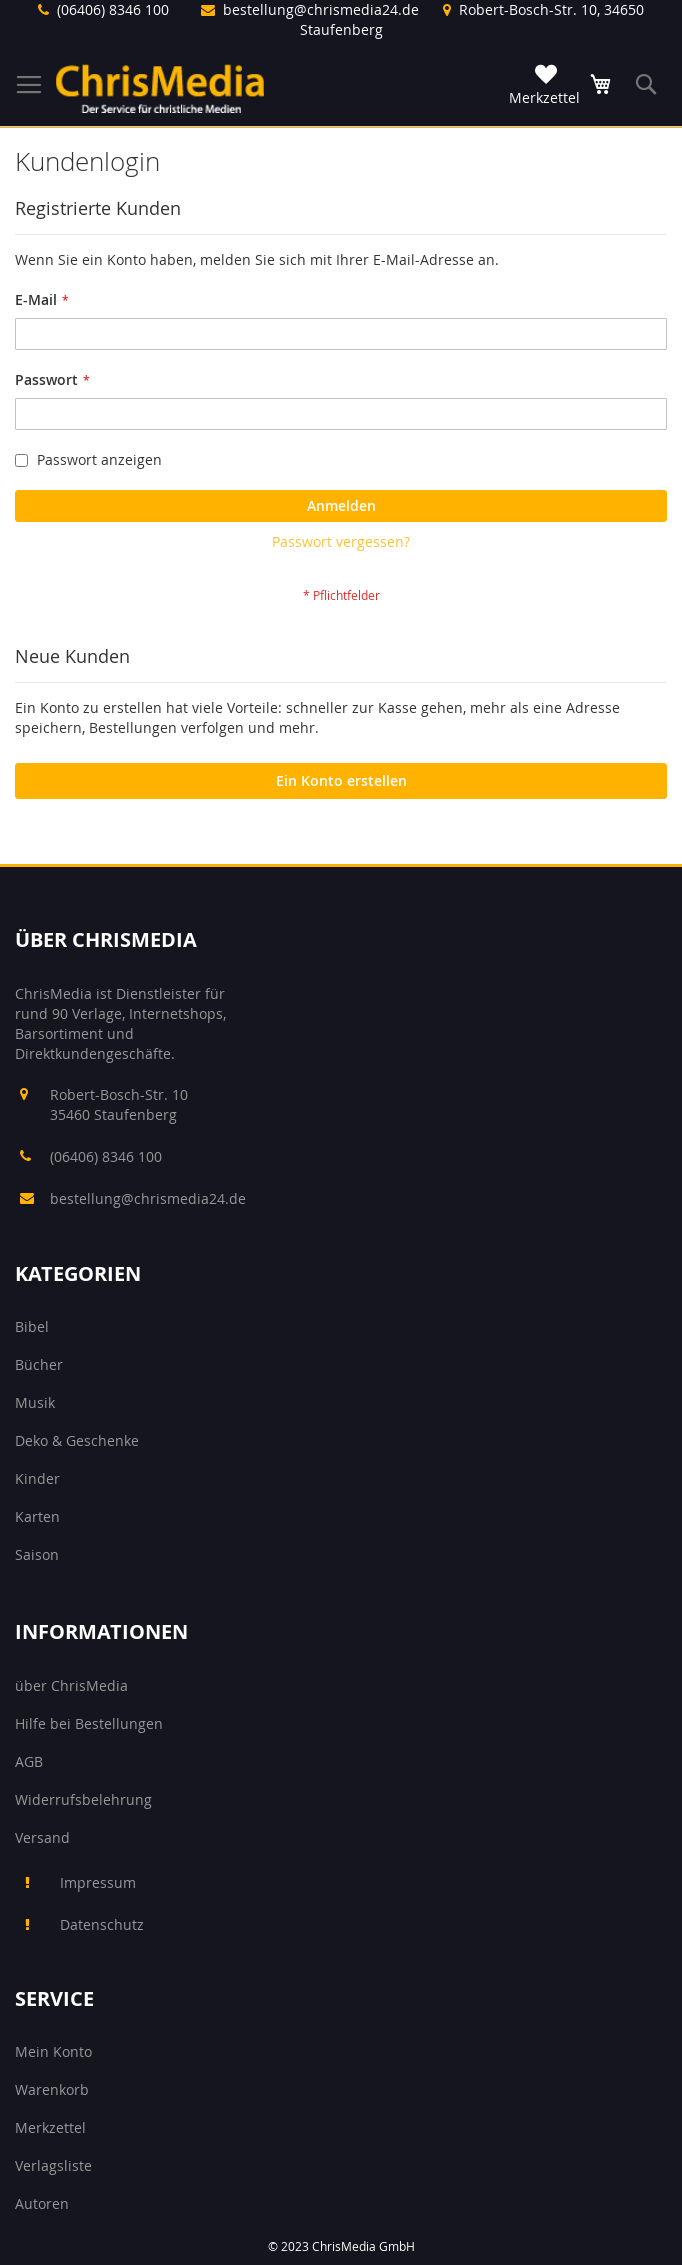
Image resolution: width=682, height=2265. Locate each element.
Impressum (98, 1882)
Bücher (39, 1364)
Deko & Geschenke (77, 1440)
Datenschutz (102, 1924)
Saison (37, 1554)
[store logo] (160, 88)
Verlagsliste (53, 2165)
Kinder (37, 1478)
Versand (42, 1837)
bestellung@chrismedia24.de (321, 9)
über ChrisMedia (71, 1685)
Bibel (32, 1326)
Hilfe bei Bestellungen (89, 1723)
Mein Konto (53, 2051)
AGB (29, 1761)
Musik (35, 1402)
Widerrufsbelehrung (83, 1799)
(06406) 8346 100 (113, 9)
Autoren (42, 2203)
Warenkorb (52, 2089)
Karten (37, 1516)
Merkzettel (50, 2127)
